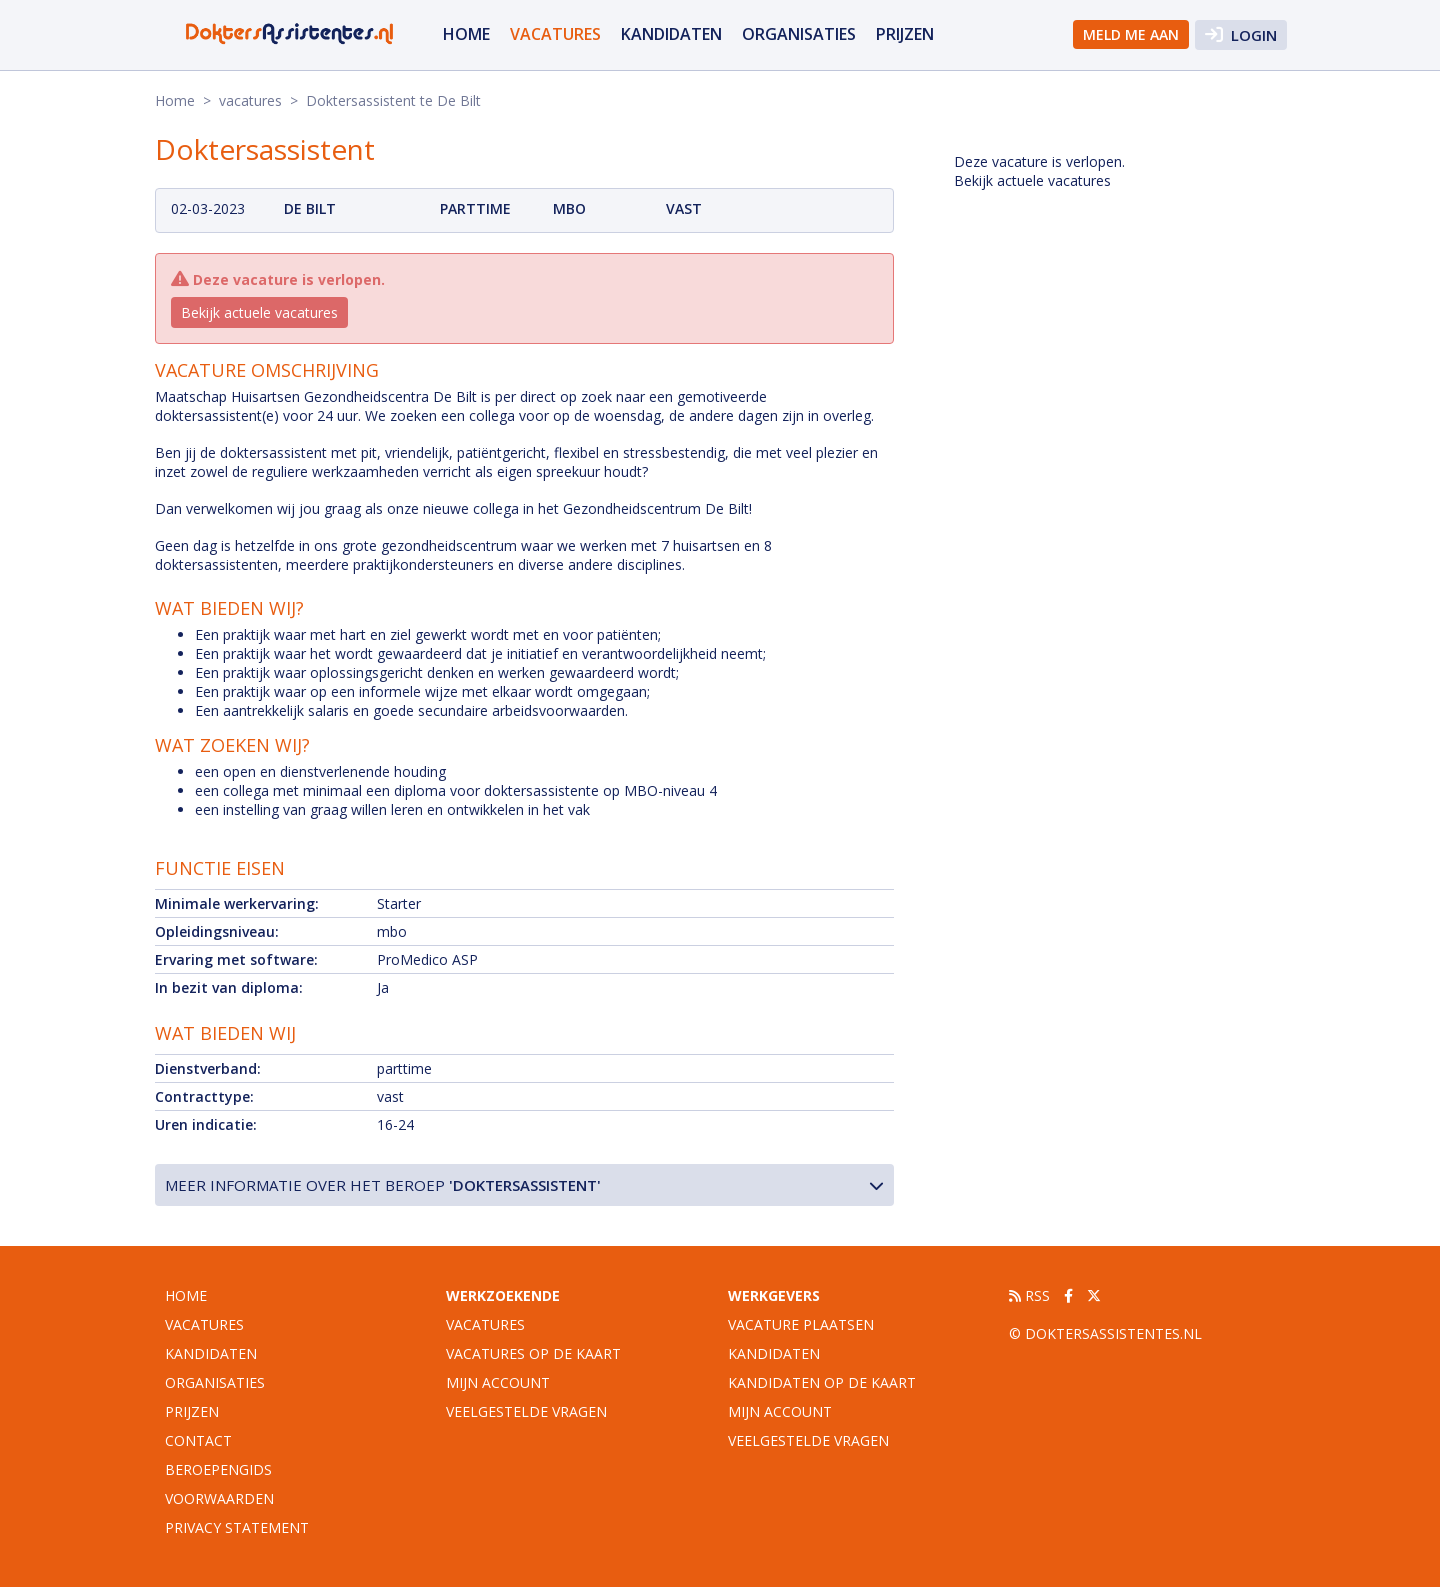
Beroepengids (218, 1469)
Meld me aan (1131, 34)
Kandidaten (671, 34)
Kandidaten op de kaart (822, 1382)
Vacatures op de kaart (533, 1353)
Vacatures (485, 1324)
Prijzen (905, 34)
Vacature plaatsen (801, 1324)
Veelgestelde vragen (526, 1411)
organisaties (799, 34)
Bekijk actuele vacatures (259, 312)
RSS (1029, 1295)
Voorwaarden (219, 1498)
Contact (198, 1440)
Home (466, 34)
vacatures (555, 34)
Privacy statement (237, 1527)
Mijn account (498, 1382)
